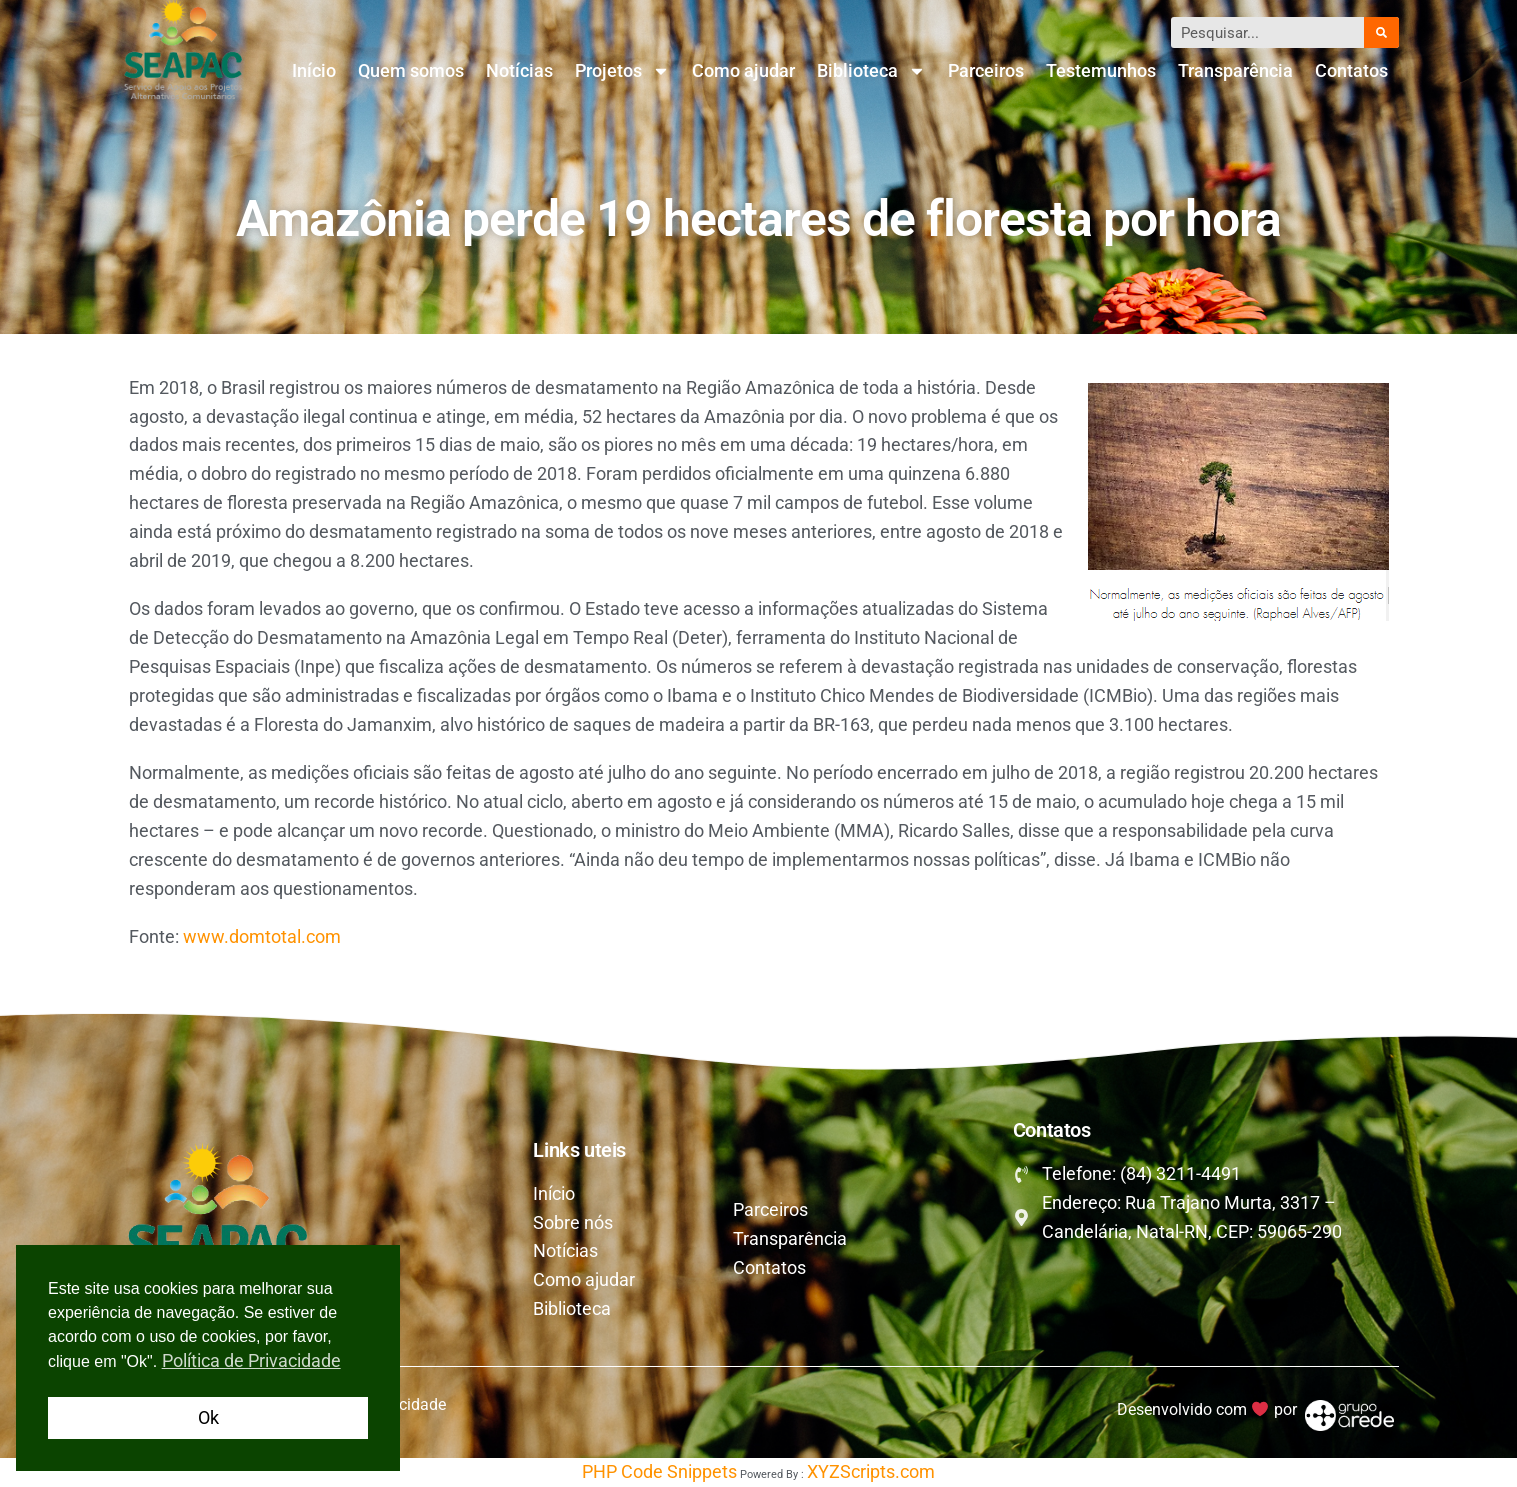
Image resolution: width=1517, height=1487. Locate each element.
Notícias (519, 70)
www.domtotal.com (262, 936)
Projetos (622, 71)
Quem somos (411, 70)
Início (314, 70)
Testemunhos (1101, 70)
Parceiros (986, 70)
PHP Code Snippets (659, 1471)
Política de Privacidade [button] (251, 1360)
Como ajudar (743, 70)
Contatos (1351, 70)
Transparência (1235, 70)
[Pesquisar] (1381, 32)
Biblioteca (871, 71)
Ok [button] (208, 1417)
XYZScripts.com (871, 1471)
